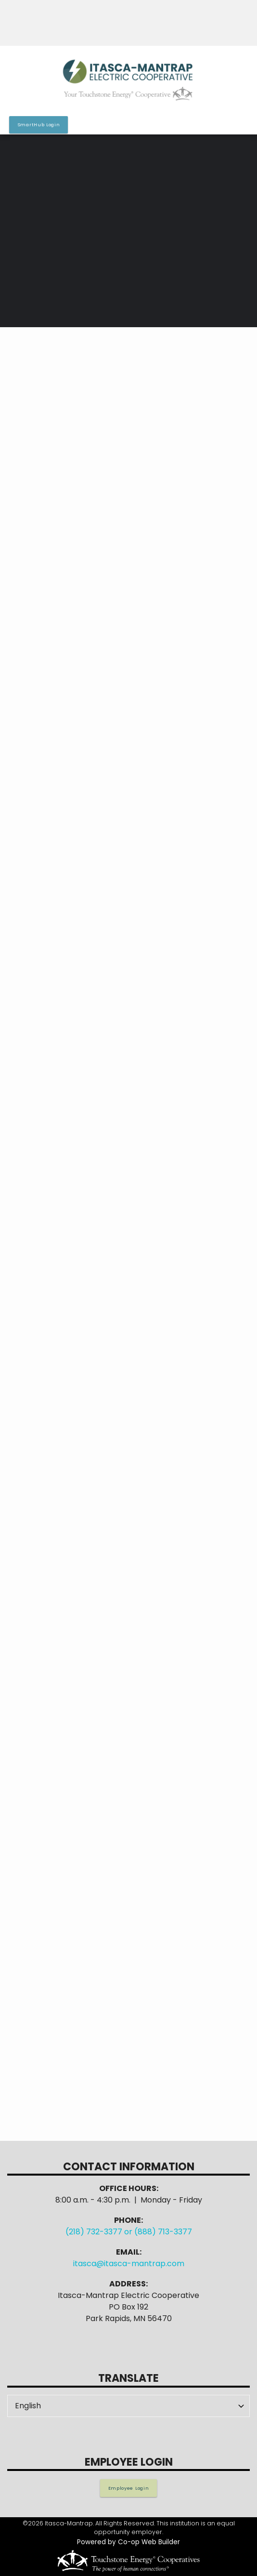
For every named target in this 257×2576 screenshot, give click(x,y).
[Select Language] (128, 2406)
